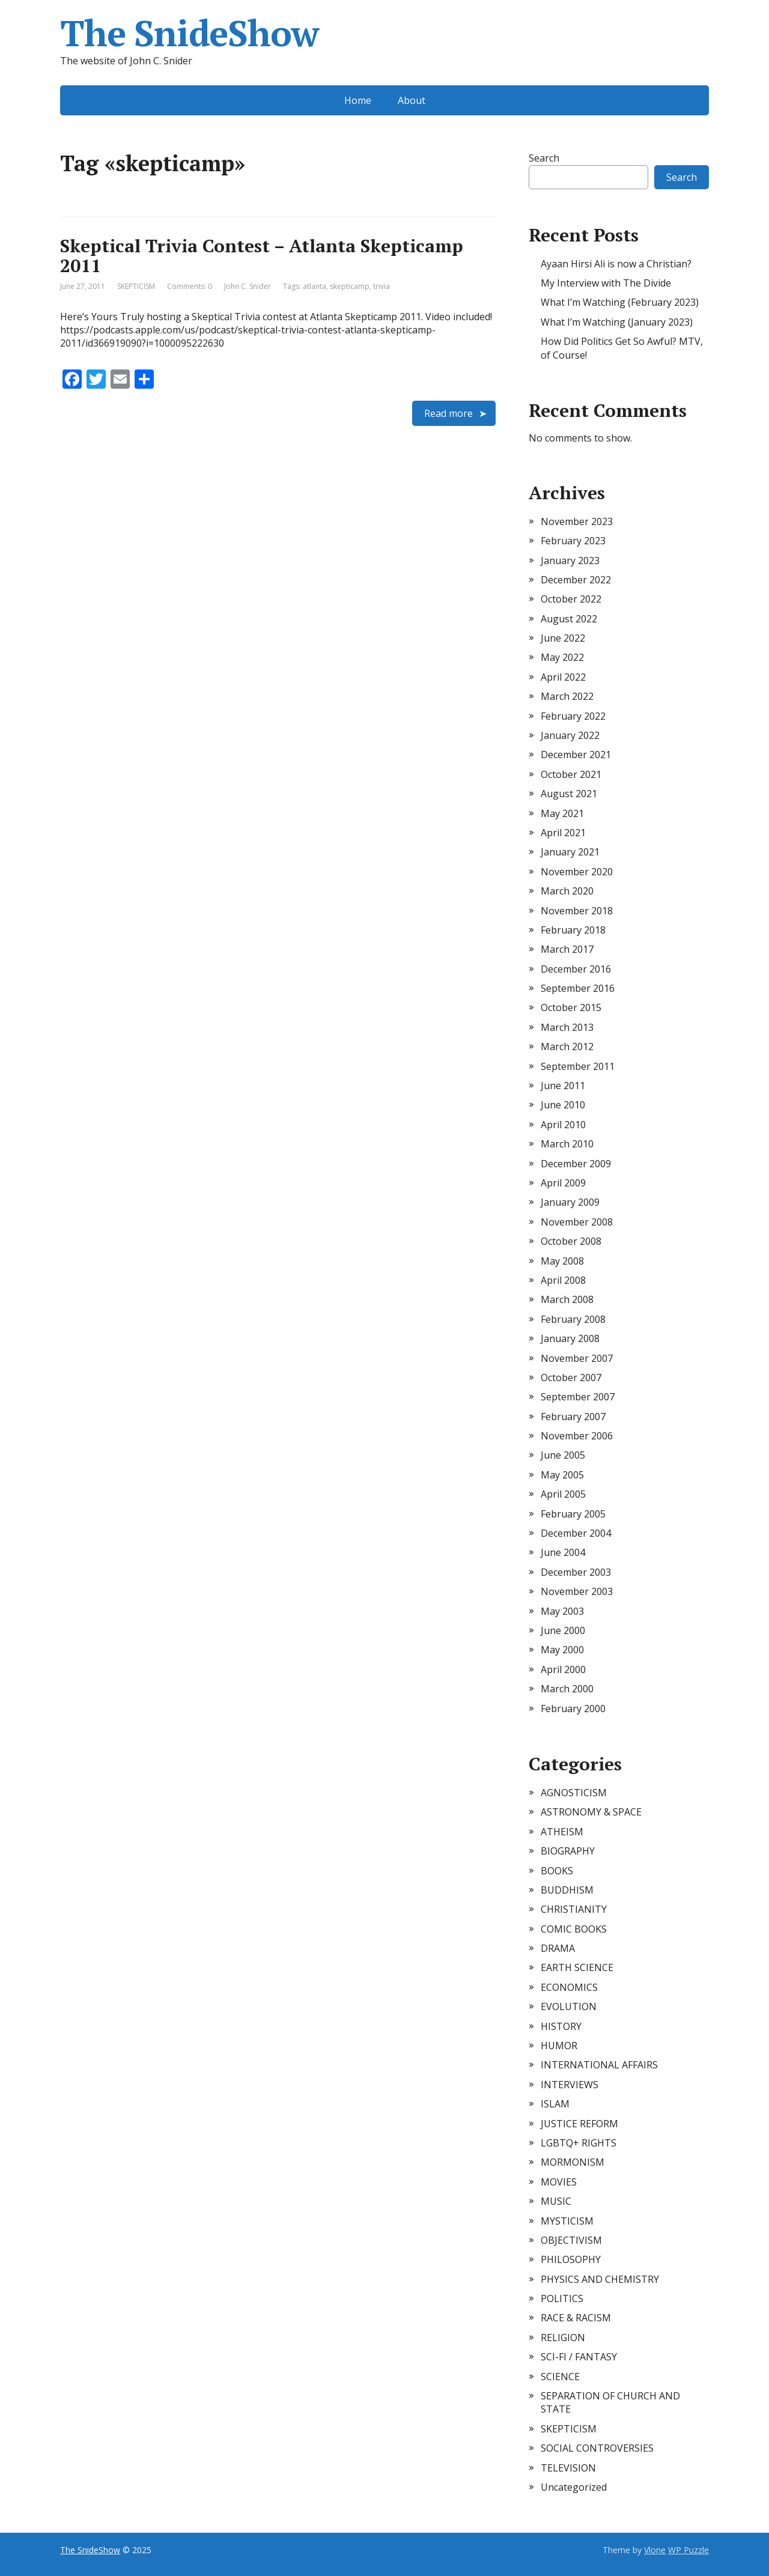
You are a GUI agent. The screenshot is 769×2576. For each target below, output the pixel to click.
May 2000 (562, 1649)
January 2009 (570, 1202)
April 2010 (563, 1124)
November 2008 (577, 1222)
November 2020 (577, 871)
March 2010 (567, 1143)
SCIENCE (560, 2376)
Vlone (655, 2550)
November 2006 (577, 1435)
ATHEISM (562, 1831)
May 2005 (562, 1474)
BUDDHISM (567, 1890)
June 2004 (563, 1552)
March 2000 (567, 1688)
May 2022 (562, 657)
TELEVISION (568, 2467)
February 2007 (573, 1416)
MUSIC (556, 2201)
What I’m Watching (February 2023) (620, 302)
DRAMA (558, 1948)
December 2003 (576, 1572)
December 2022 (576, 579)
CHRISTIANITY (574, 1909)
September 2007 (578, 1396)
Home (357, 100)
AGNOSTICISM (574, 1792)
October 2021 (571, 774)
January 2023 (570, 560)
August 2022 (569, 618)
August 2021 (569, 793)
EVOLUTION (569, 2006)
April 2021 (563, 832)
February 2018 (573, 930)
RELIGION (563, 2337)
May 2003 (562, 1611)
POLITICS (562, 2298)
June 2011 (563, 1085)
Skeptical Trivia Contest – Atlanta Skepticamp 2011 (261, 256)
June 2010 (563, 1104)
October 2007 (571, 1377)
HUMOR (559, 2045)
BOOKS (557, 1870)
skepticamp (349, 286)
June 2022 (563, 638)
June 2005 (563, 1455)
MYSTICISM (567, 2221)
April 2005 (563, 1494)
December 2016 (576, 969)
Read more (448, 413)
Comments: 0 (189, 286)
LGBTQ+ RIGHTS (578, 2142)
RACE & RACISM (576, 2317)
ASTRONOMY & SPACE (591, 1811)
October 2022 (571, 599)
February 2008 (573, 1319)
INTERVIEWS (569, 2084)
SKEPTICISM (136, 286)
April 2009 (563, 1182)
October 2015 (571, 1007)
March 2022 (567, 696)
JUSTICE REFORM (579, 2123)
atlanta (314, 286)
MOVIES (559, 2182)
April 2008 (563, 1280)
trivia (381, 286)
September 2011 (578, 1066)
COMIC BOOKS (574, 1929)
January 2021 (570, 851)
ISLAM (555, 2103)
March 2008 (567, 1299)
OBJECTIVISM (571, 2240)
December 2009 (576, 1163)
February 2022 (573, 716)
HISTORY (561, 2026)
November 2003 (577, 1591)
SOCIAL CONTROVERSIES (597, 2448)
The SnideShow (189, 33)
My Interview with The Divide (606, 283)
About (411, 100)
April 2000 (563, 1669)
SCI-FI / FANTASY (579, 2356)
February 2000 (573, 1708)
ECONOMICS (569, 1987)
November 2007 (577, 1358)
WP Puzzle (688, 2550)
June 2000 (563, 1630)
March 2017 (567, 949)
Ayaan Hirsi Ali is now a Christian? (616, 263)
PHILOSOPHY (571, 2259)
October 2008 (571, 1241)
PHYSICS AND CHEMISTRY (600, 2279)
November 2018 (577, 910)
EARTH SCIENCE (577, 1967)
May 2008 (562, 1261)
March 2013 (567, 1027)
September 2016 (578, 988)
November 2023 (577, 521)
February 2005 (573, 1513)
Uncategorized (574, 2487)
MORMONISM (572, 2162)
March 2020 (567, 891)
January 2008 (570, 1338)
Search (544, 158)
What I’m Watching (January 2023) (617, 322)
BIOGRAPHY (568, 1851)
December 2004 (576, 1533)
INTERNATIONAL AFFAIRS (599, 2064)
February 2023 (573, 540)
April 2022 (563, 677)
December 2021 (576, 754)
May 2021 (562, 813)
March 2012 (567, 1046)
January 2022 (570, 735)
